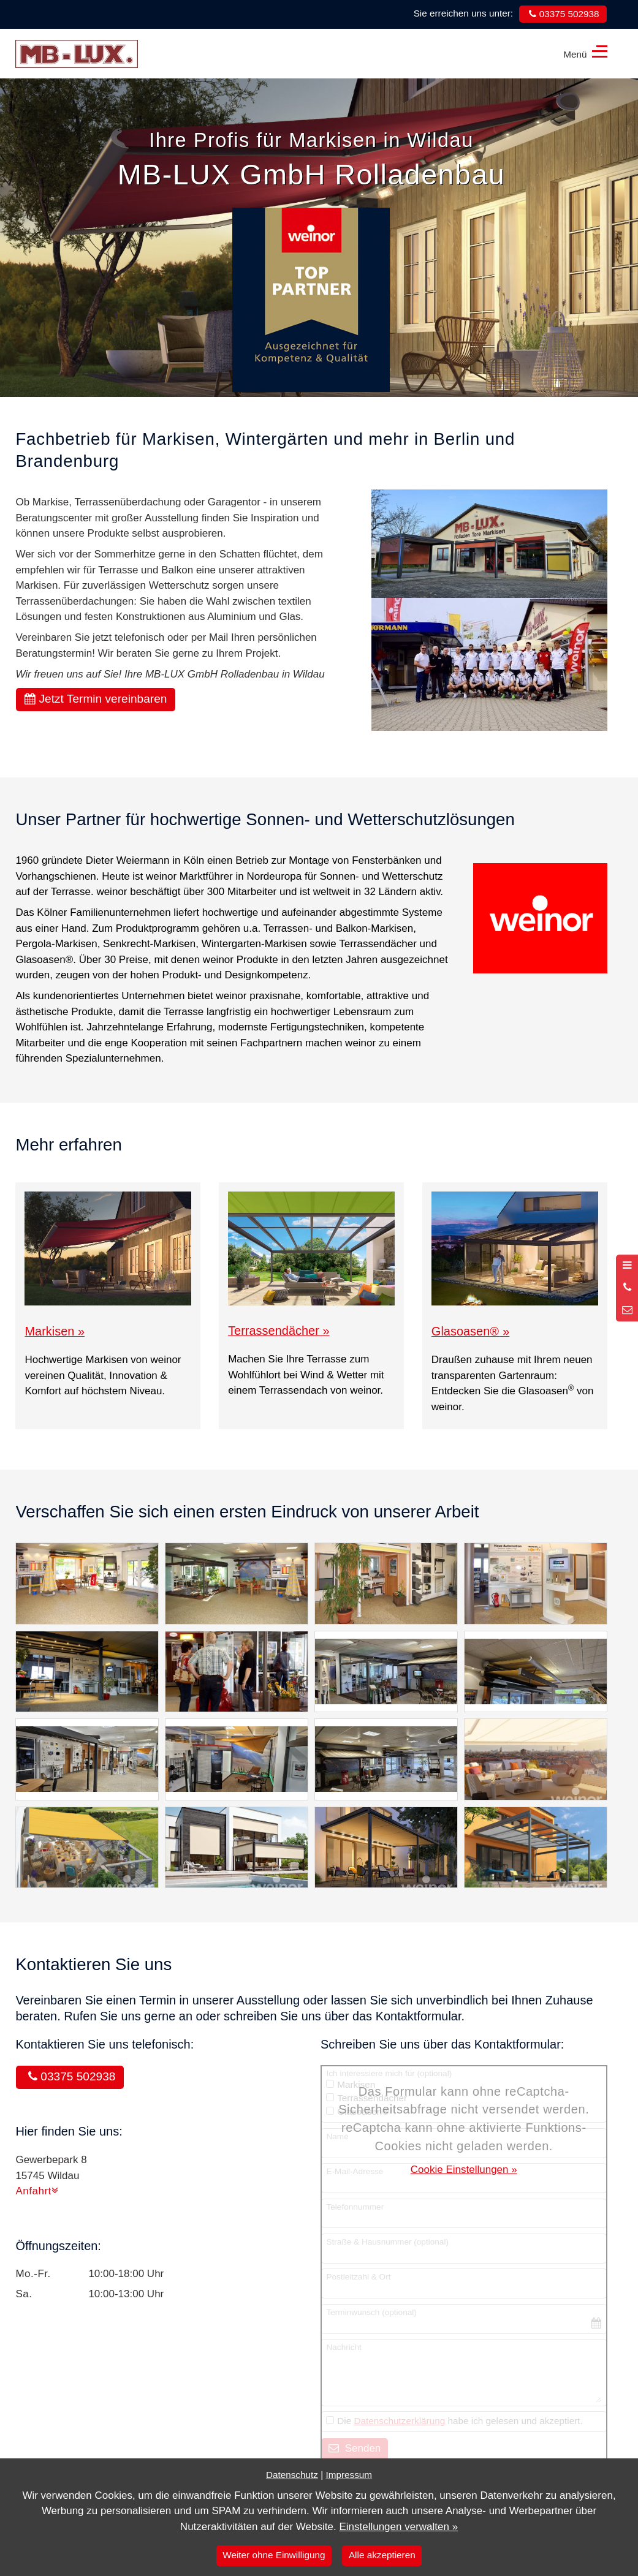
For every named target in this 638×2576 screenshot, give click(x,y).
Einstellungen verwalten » (398, 2527)
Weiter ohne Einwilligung (273, 2555)
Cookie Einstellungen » (464, 2169)
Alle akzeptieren (382, 2555)
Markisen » (55, 1331)
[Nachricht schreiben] (627, 1310)
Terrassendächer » (278, 1330)
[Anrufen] (627, 1288)
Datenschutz (292, 2474)
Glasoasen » (470, 1331)
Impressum (348, 2474)
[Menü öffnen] (627, 1266)
